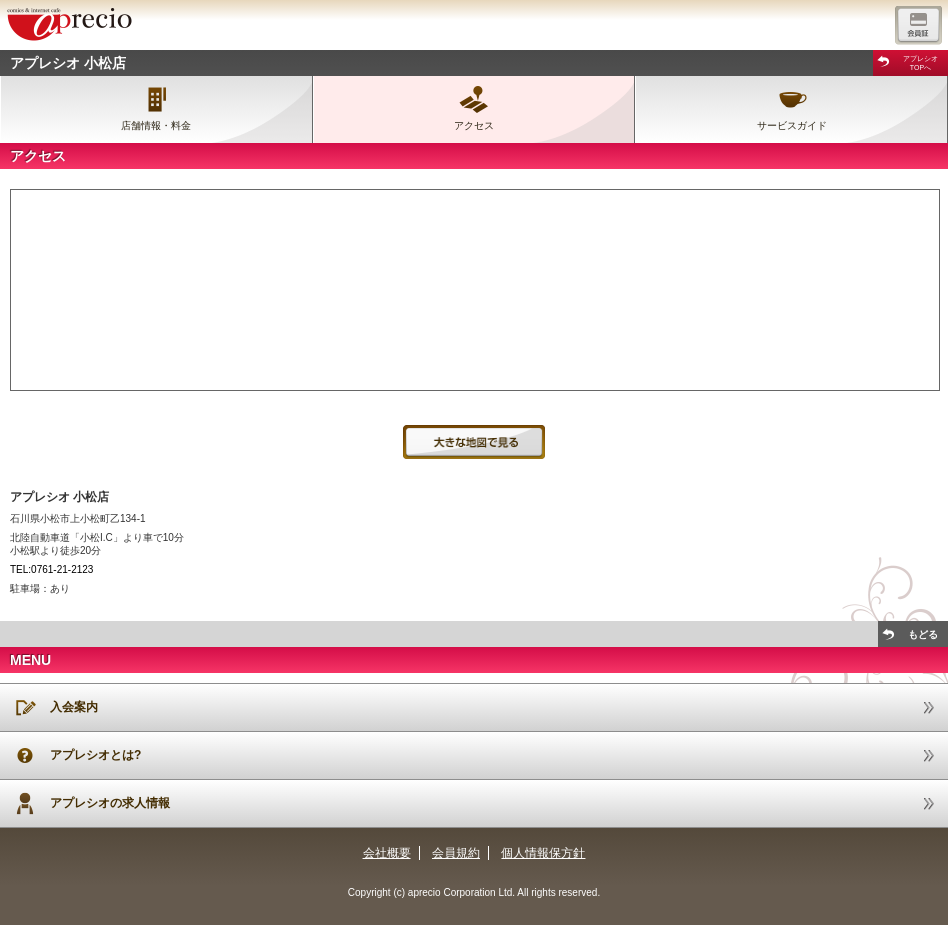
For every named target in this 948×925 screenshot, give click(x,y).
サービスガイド (792, 125)
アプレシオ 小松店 (68, 63)
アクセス (474, 125)
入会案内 (74, 707)
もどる (923, 634)
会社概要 (387, 853)
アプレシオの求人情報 (110, 803)
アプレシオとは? (95, 755)
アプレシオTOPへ (920, 63)
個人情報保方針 (543, 853)
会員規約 (456, 853)
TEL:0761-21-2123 (51, 569)
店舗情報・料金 (156, 125)
